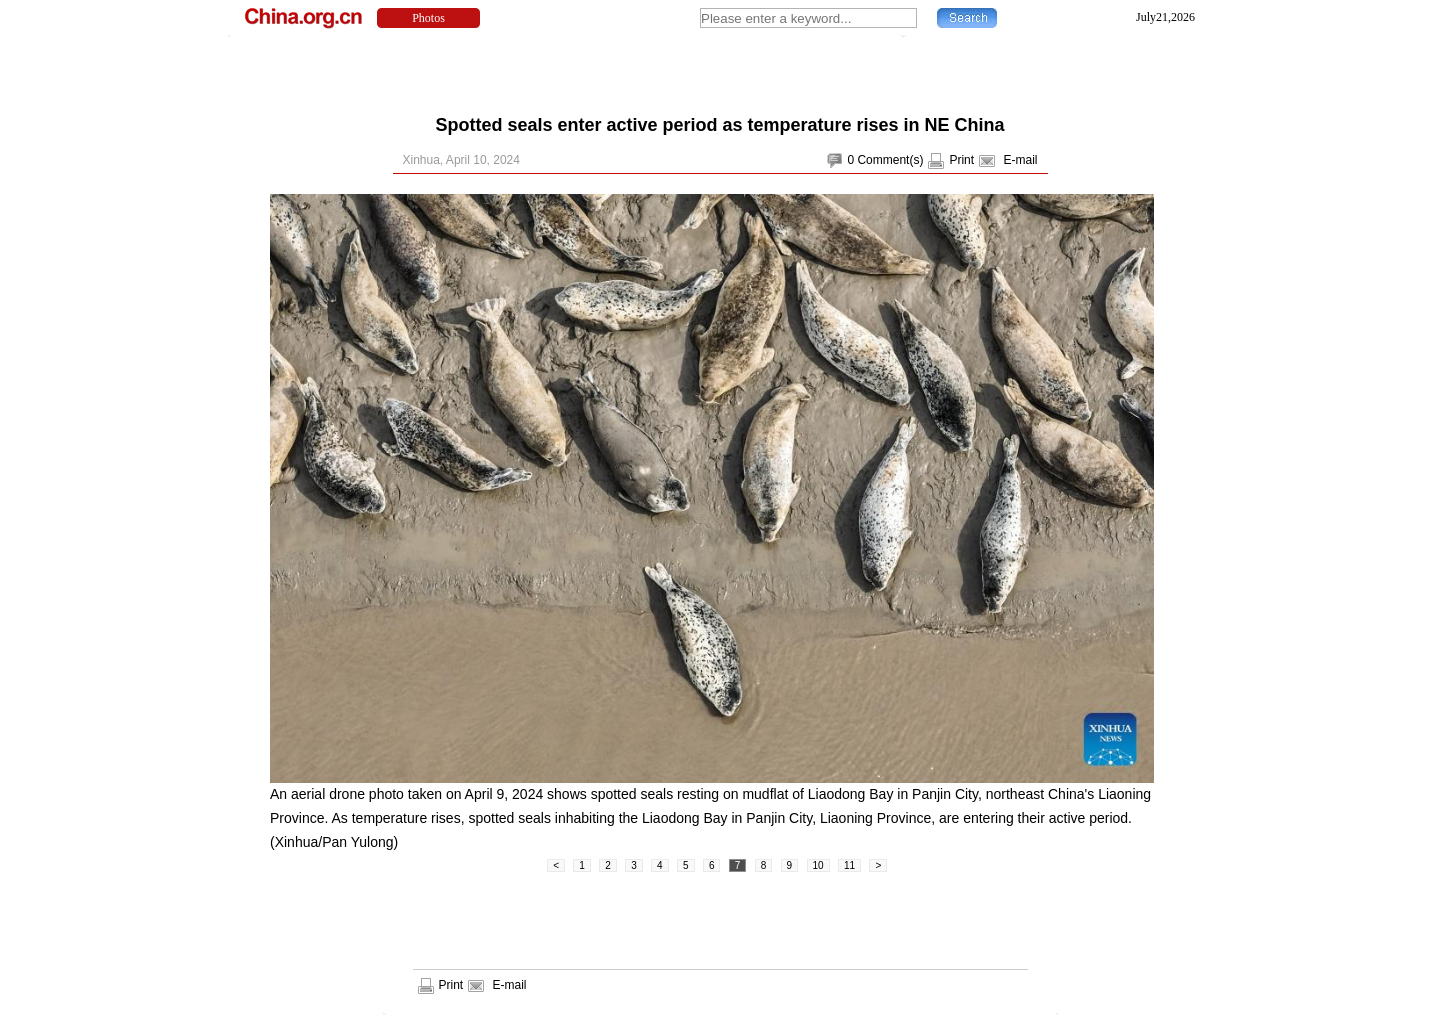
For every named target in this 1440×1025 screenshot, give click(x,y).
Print (961, 160)
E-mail (1020, 160)
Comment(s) (890, 160)
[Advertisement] (720, 70)
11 (849, 865)
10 (818, 865)
